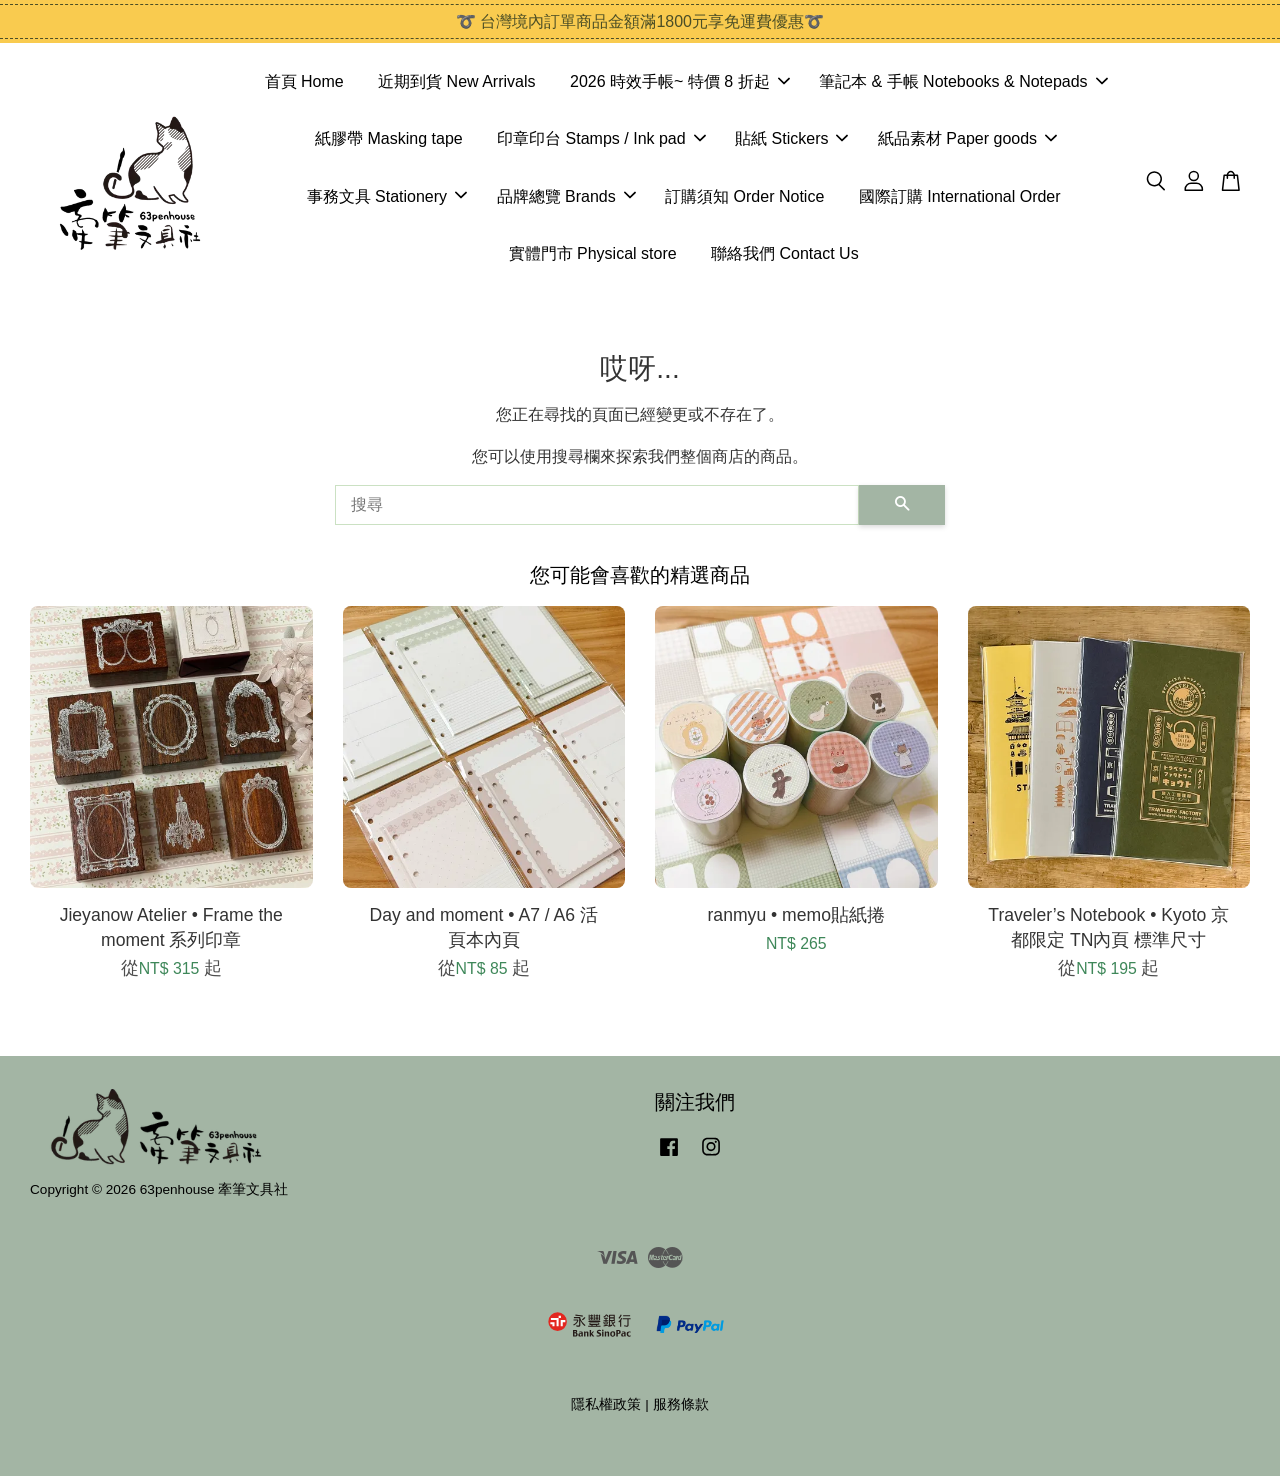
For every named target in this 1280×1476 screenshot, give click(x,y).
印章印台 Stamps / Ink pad (601, 138)
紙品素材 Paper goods (967, 138)
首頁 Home (304, 81)
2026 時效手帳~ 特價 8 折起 (680, 81)
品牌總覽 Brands (566, 196)
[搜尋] (597, 505)
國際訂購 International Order (960, 196)
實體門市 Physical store (593, 253)
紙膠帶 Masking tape (389, 138)
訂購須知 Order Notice (744, 196)
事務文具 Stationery (387, 196)
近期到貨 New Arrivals (456, 81)
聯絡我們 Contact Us (785, 253)
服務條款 (681, 1404)
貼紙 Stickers (791, 138)
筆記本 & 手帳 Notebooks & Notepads (963, 81)
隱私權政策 (606, 1404)
